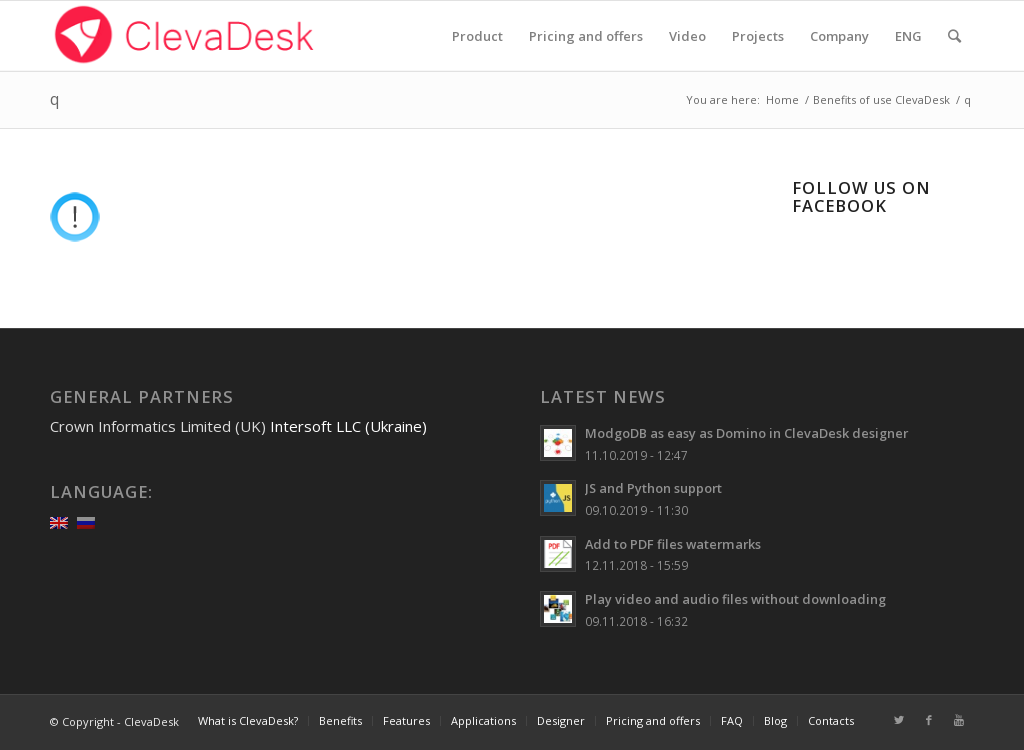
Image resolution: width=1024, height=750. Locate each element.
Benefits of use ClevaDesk (881, 99)
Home (782, 99)
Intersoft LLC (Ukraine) (348, 426)
